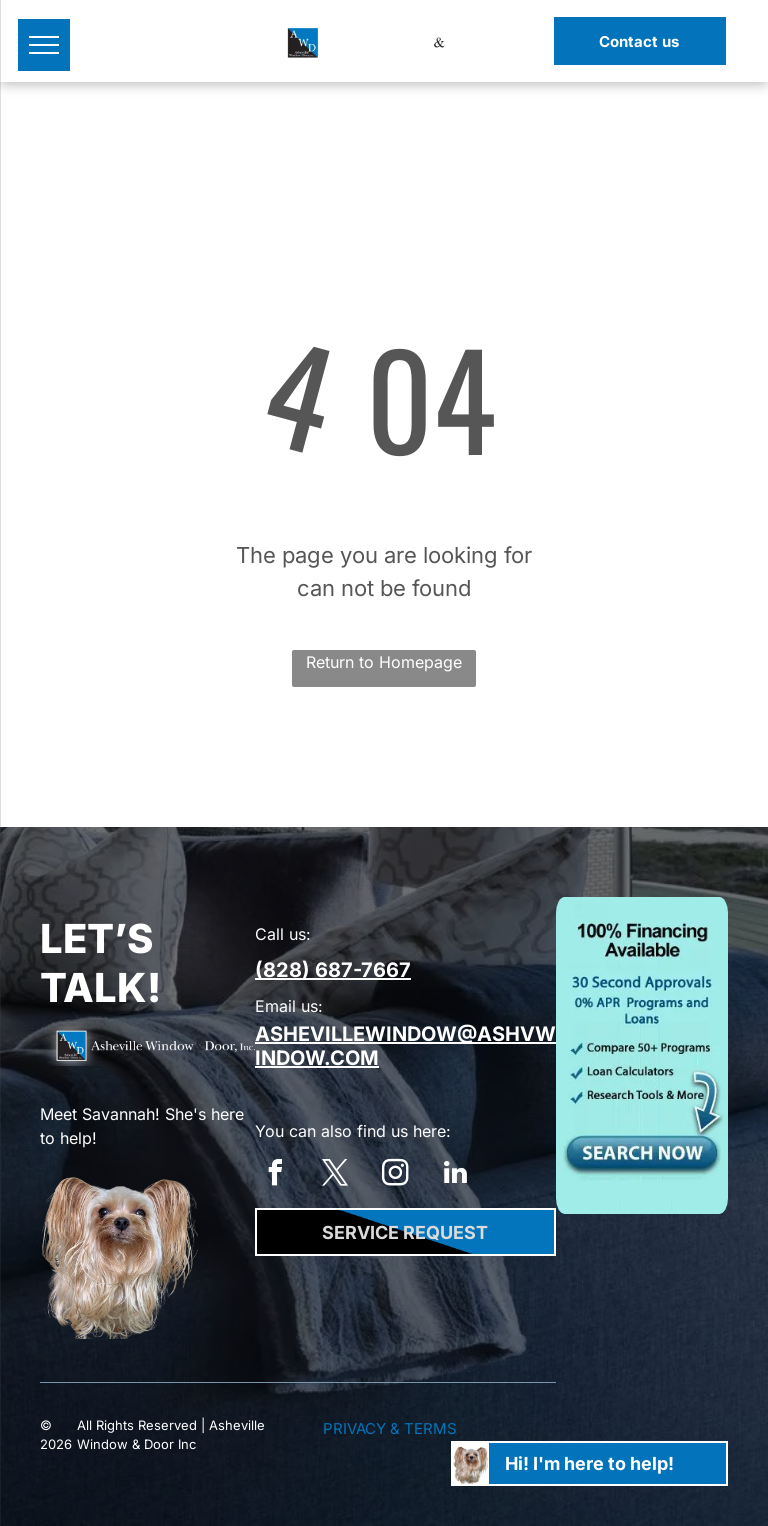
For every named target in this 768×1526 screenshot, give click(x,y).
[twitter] (335, 1175)
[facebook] (275, 1175)
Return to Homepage (384, 662)
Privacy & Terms (390, 1428)
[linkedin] (455, 1175)
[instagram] (395, 1175)
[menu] (44, 45)
